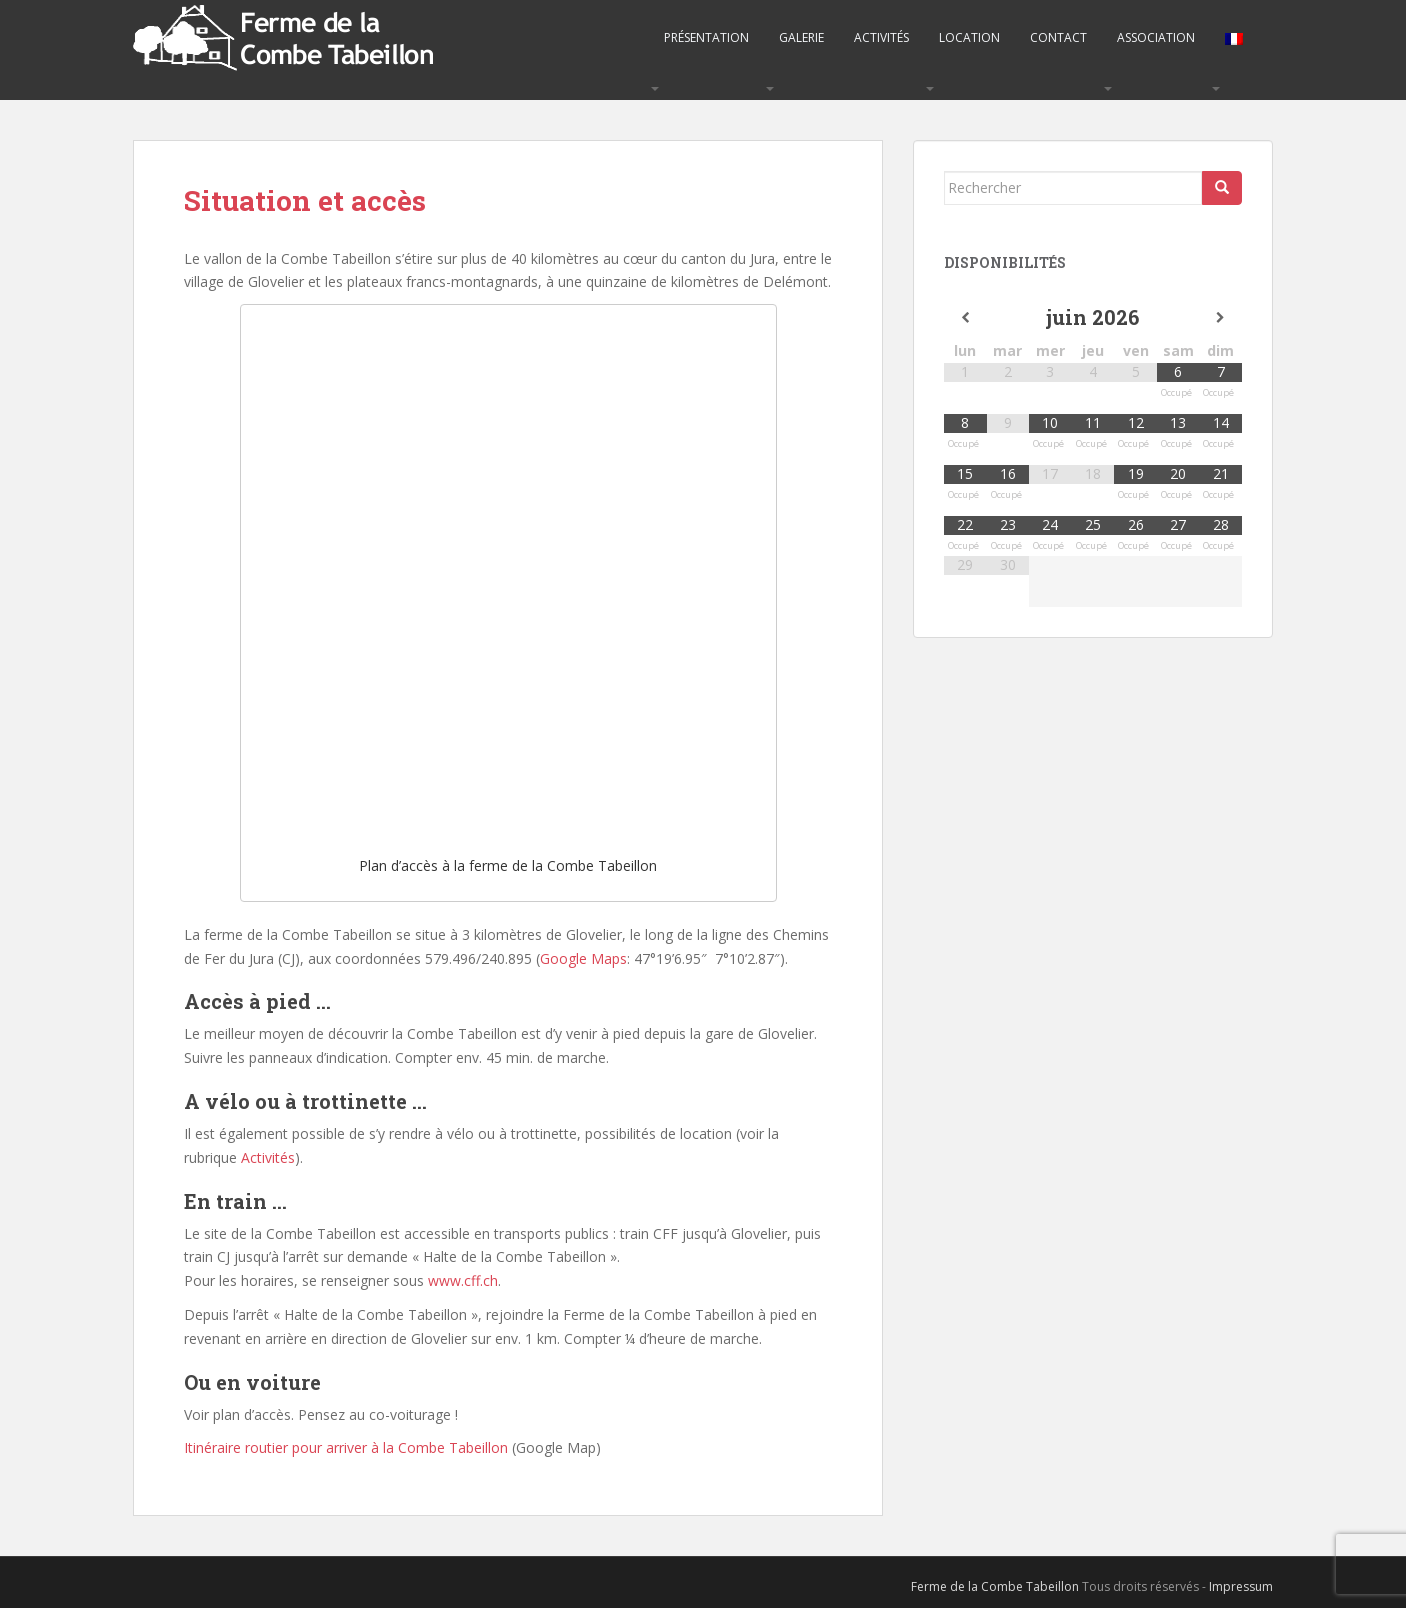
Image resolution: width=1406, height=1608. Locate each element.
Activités (881, 37)
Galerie (801, 37)
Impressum (1241, 1586)
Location (969, 37)
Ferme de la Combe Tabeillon (995, 1586)
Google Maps (583, 958)
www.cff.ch (463, 1280)
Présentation (706, 37)
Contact (1058, 37)
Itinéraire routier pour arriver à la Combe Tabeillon (346, 1447)
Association (1156, 37)
